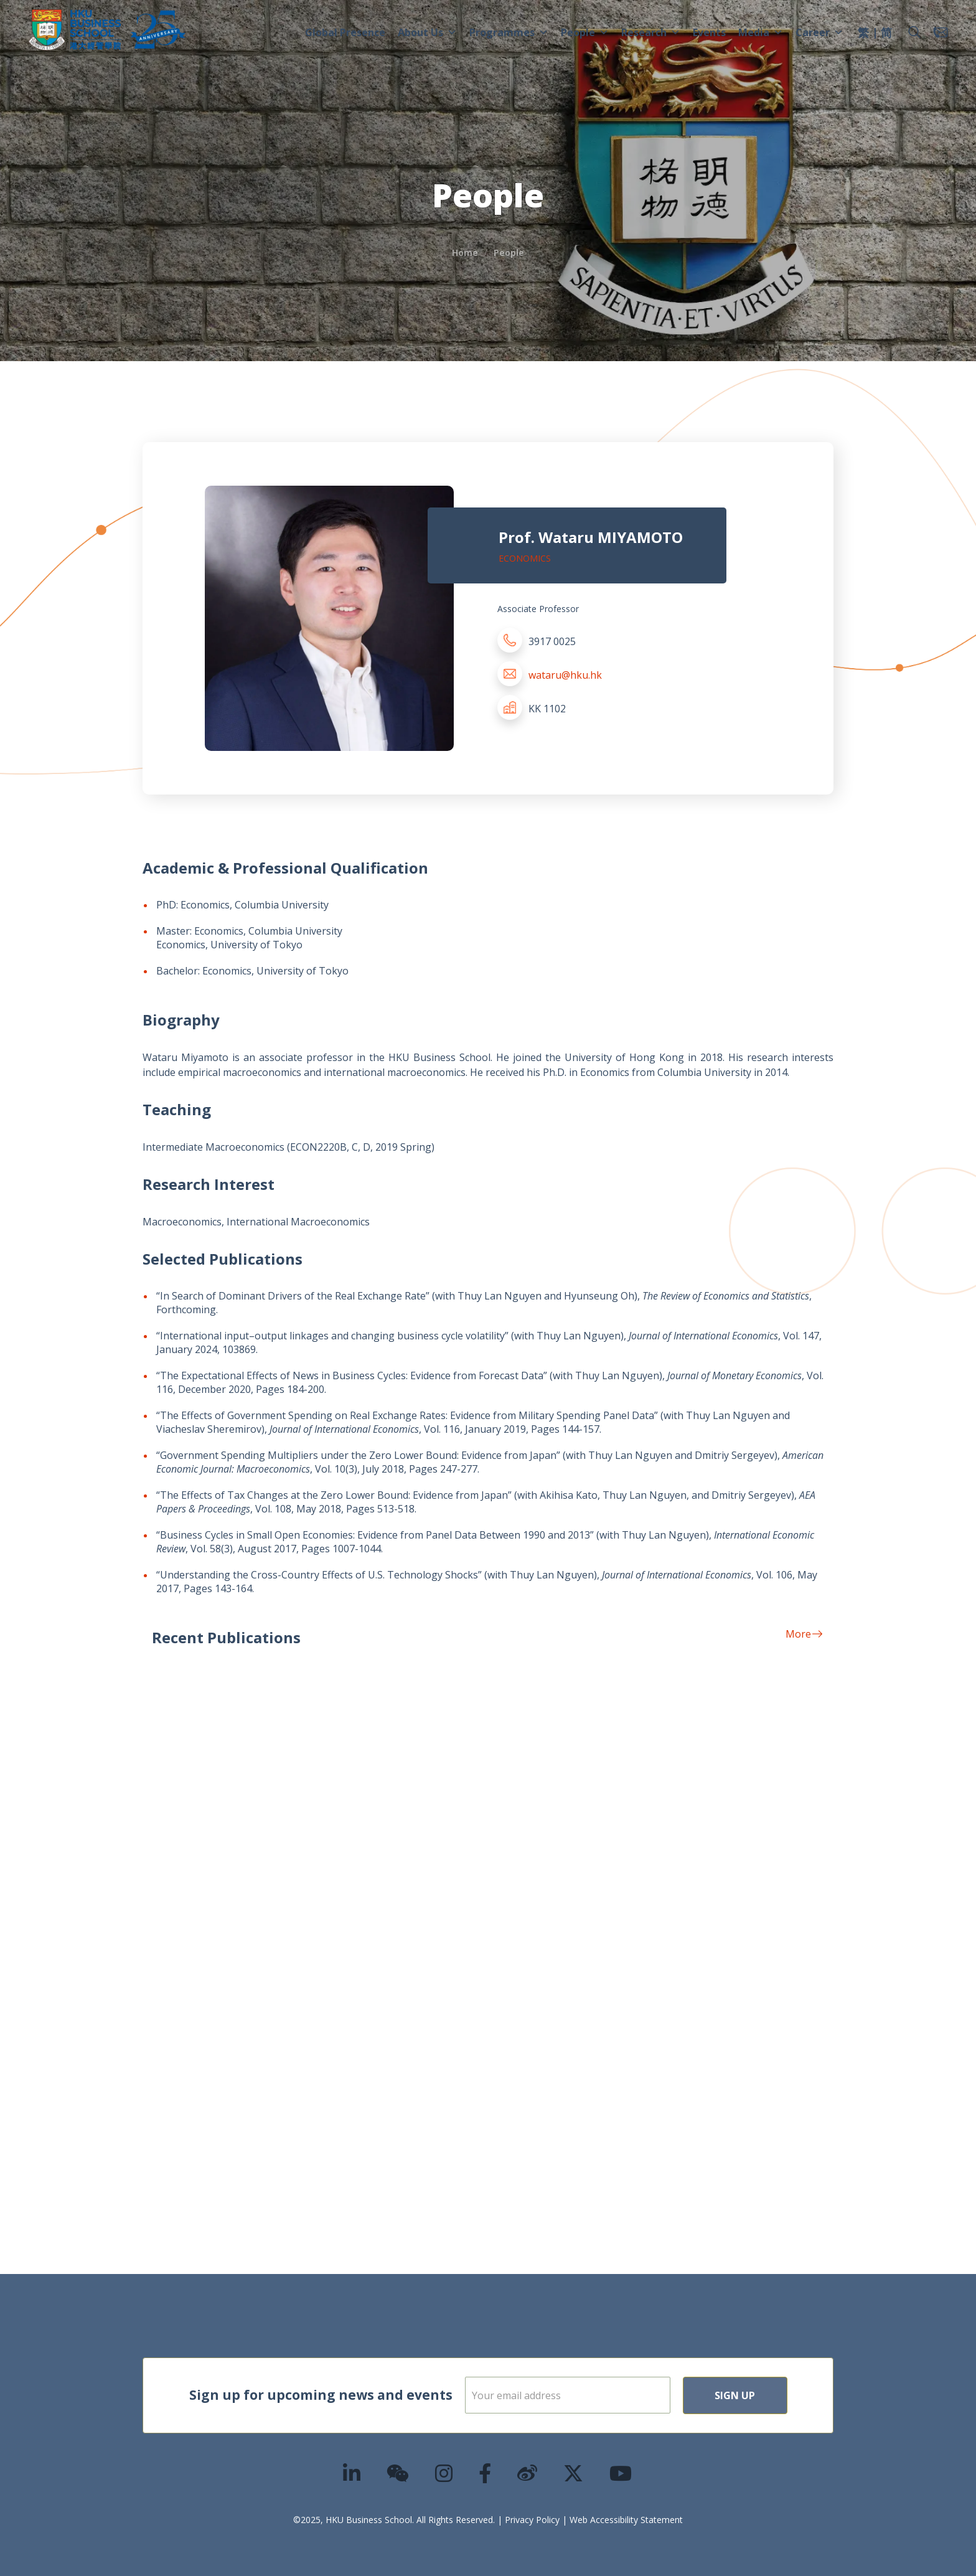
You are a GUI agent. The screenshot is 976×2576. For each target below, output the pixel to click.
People (585, 32)
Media (760, 32)
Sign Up (735, 2395)
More (804, 1634)
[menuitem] (863, 34)
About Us (427, 32)
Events (709, 32)
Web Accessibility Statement (626, 2520)
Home (465, 252)
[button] (914, 32)
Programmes (508, 32)
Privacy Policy (532, 2520)
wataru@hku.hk (565, 675)
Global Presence (345, 32)
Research (650, 32)
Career (819, 32)
